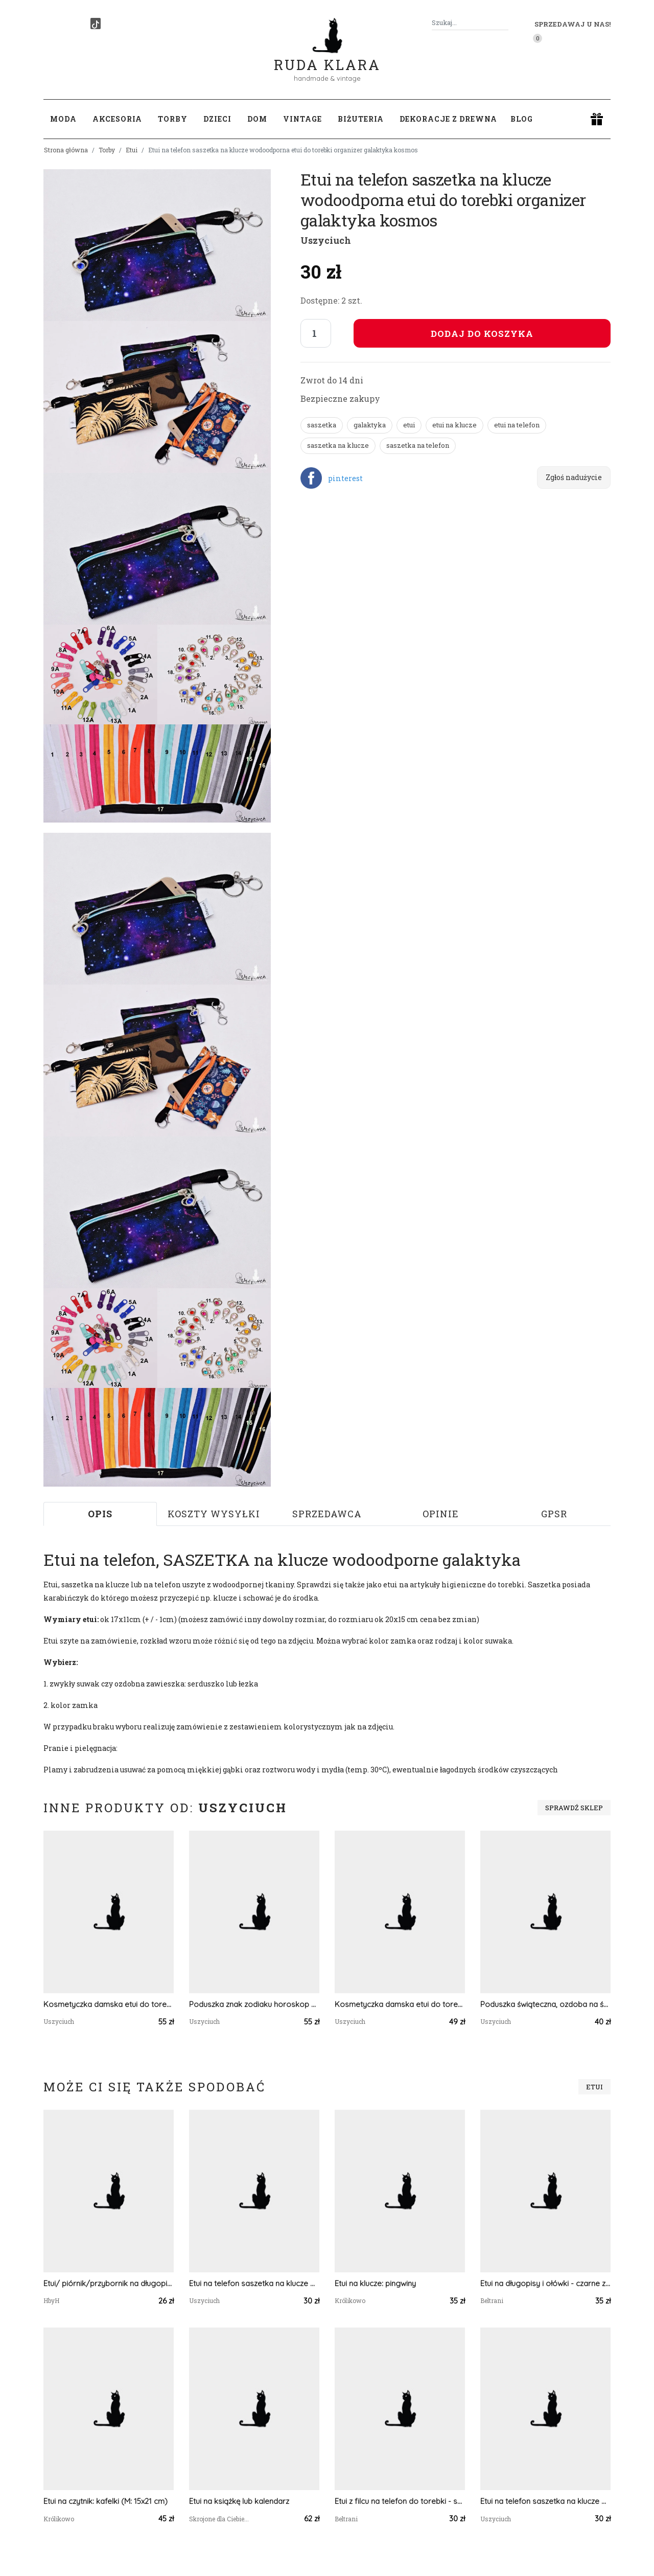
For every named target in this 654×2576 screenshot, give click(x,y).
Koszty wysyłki (214, 1514)
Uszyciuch (325, 240)
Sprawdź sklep (574, 1807)
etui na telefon (517, 424)
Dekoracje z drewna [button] (448, 119)
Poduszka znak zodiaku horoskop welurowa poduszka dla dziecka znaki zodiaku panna (254, 2004)
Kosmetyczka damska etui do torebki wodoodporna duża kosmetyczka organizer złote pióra (108, 2004)
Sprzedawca (327, 1514)
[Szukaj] (504, 22)
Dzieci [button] (217, 119)
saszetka (321, 424)
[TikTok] (95, 23)
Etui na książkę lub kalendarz (239, 2501)
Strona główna (66, 150)
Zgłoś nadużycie (574, 477)
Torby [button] (173, 119)
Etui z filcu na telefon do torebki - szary (400, 2501)
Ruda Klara (327, 56)
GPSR (554, 1514)
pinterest (345, 478)
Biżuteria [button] (361, 119)
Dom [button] (257, 119)
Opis (100, 1514)
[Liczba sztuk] (315, 333)
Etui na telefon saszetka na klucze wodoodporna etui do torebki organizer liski (254, 2283)
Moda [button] (63, 119)
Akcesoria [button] (117, 119)
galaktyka (370, 424)
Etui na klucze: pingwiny (375, 2283)
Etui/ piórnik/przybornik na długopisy (108, 2283)
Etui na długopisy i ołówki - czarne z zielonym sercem (545, 2283)
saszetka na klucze (338, 445)
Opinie (441, 1514)
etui (409, 424)
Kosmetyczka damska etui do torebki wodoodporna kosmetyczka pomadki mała (400, 2004)
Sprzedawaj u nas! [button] (572, 24)
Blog (521, 119)
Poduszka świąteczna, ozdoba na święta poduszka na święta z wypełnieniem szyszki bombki (545, 2004)
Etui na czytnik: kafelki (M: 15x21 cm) (105, 2501)
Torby (107, 150)
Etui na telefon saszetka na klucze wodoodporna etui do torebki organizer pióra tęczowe (545, 2501)
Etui (131, 150)
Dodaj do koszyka (482, 333)
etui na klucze (454, 424)
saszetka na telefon (417, 445)
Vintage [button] (302, 119)
